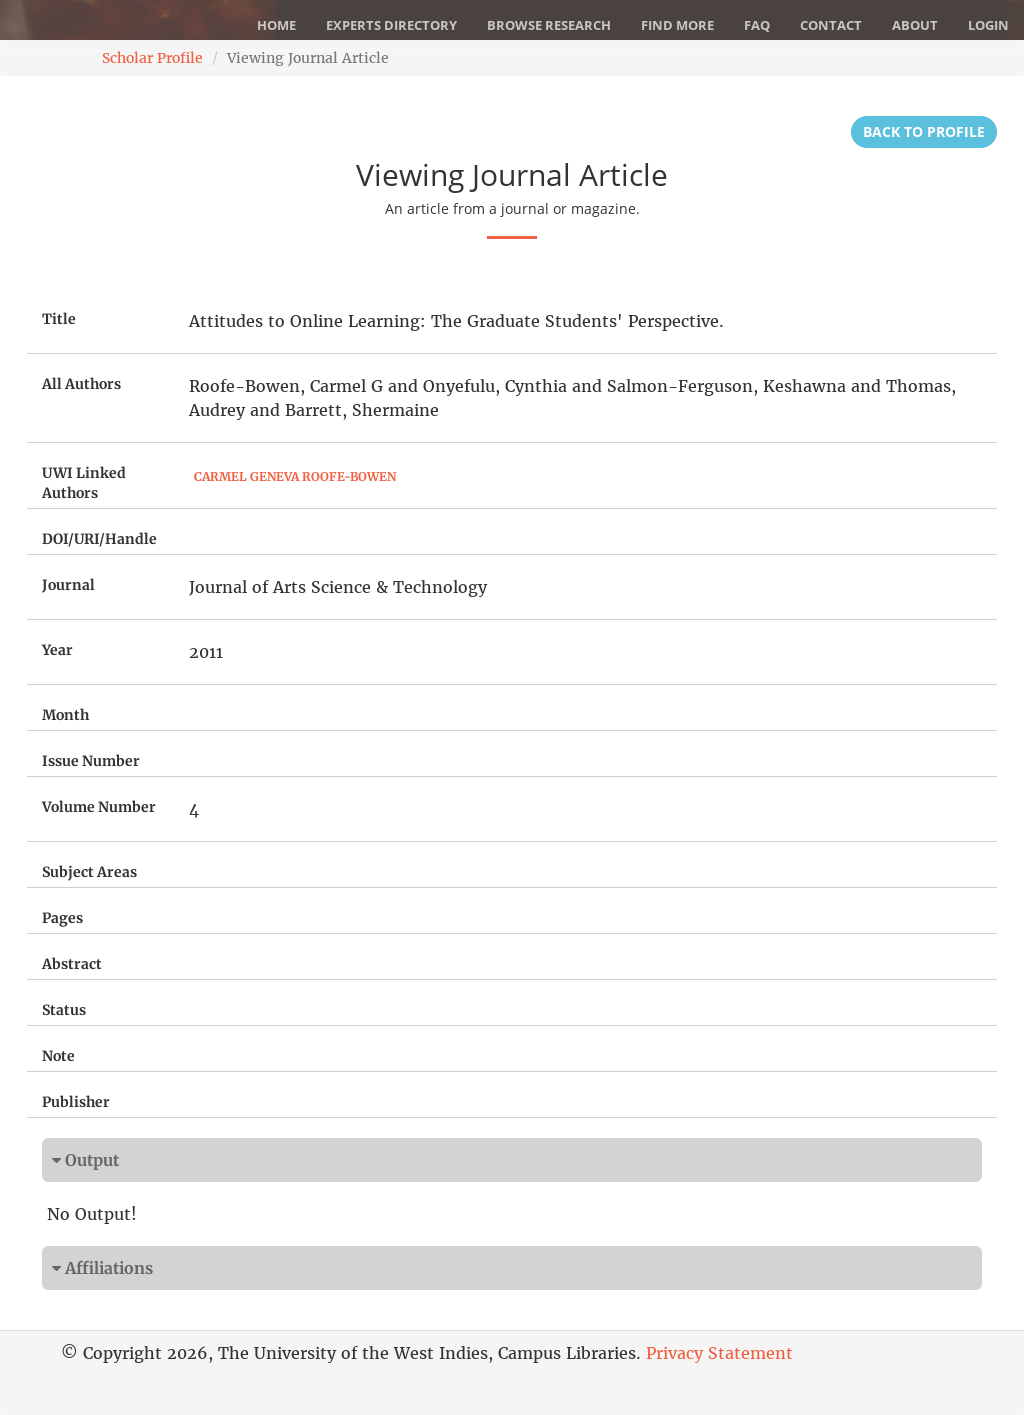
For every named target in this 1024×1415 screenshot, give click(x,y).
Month (65, 715)
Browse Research (549, 25)
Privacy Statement (719, 1353)
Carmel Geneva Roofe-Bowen (295, 476)
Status (64, 1010)
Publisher (76, 1102)
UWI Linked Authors (84, 483)
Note (58, 1056)
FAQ (757, 25)
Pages (62, 918)
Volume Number (99, 807)
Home (276, 25)
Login (988, 25)
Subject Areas (89, 872)
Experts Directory (391, 25)
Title (59, 319)
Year (57, 650)
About (915, 25)
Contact (831, 25)
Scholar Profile (152, 58)
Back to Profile (924, 131)
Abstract (72, 964)
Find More (677, 25)
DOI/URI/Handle (99, 539)
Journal (68, 585)
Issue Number (91, 761)
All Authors (81, 384)
